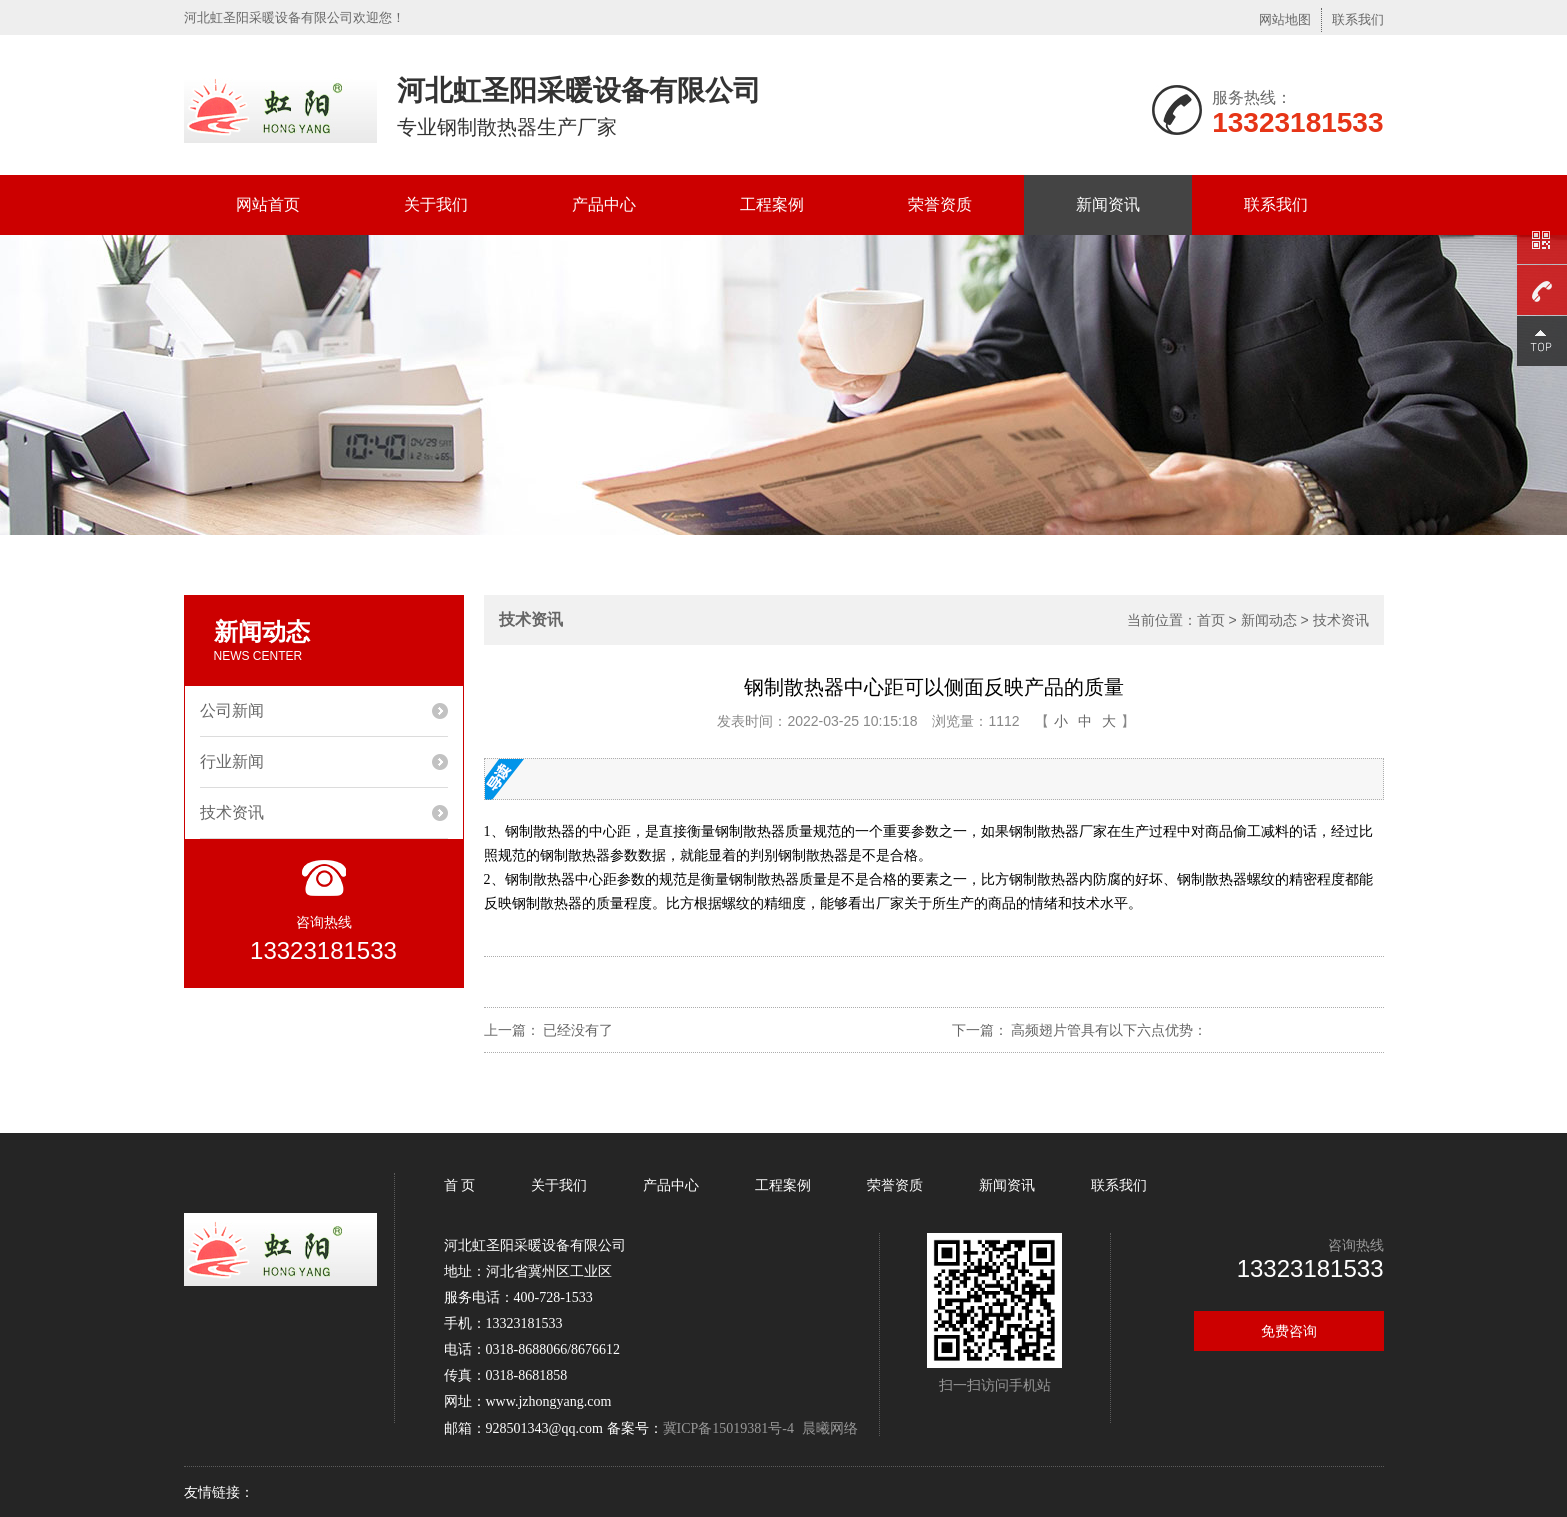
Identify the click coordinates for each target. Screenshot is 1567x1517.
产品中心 (604, 204)
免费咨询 (1289, 1331)
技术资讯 (232, 812)
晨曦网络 (830, 1428)
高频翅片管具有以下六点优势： (1109, 1030)
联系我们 (1358, 19)
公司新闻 (232, 710)
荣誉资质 (940, 204)
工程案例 (772, 204)
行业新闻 (232, 761)
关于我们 (436, 204)
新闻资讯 (1108, 204)
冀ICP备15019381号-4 (728, 1428)
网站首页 (268, 204)
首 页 (462, 1185)
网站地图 (1285, 19)
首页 (1211, 620)
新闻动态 (1269, 620)
